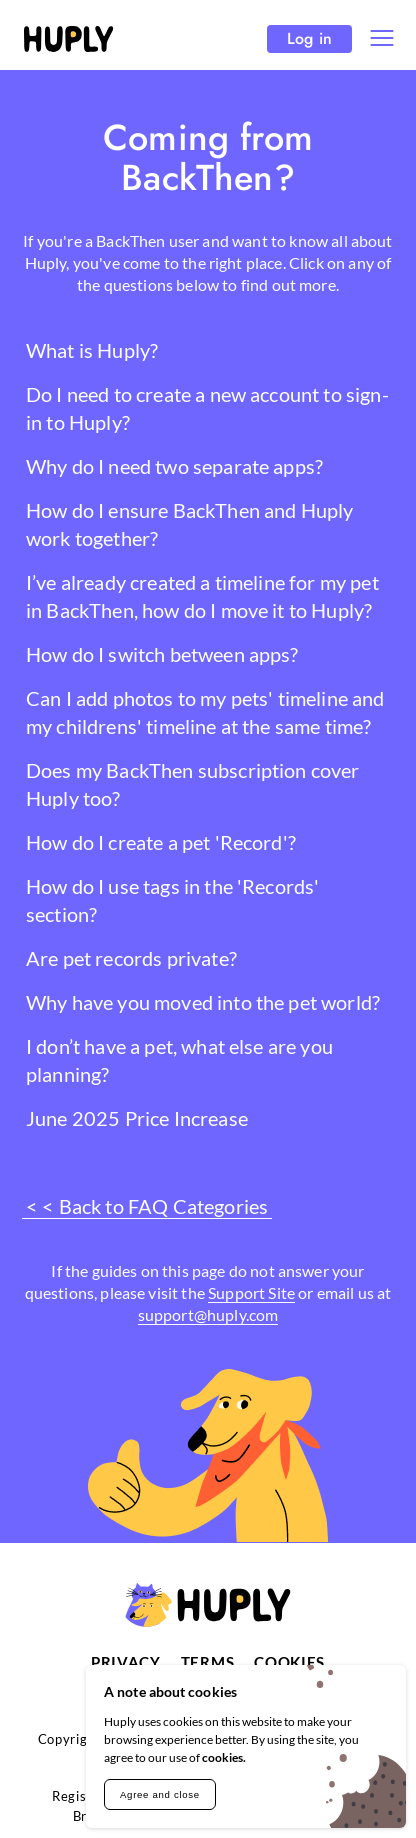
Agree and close (160, 1794)
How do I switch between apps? (162, 654)
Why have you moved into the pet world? (203, 1002)
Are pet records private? (131, 958)
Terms (208, 1662)
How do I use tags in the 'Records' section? (172, 900)
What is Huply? (92, 350)
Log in (309, 38)
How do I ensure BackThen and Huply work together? (189, 524)
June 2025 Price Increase (137, 1118)
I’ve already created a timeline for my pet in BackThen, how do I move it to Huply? (202, 596)
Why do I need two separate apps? (174, 466)
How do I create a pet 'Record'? (161, 842)
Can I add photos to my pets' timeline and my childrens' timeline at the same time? (205, 712)
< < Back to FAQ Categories (147, 1206)
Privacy (126, 1662)
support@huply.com (208, 1314)
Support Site (251, 1292)
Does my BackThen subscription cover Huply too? (193, 784)
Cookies (289, 1662)
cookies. (224, 1757)
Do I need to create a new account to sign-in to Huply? (207, 408)
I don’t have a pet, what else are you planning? (179, 1060)
